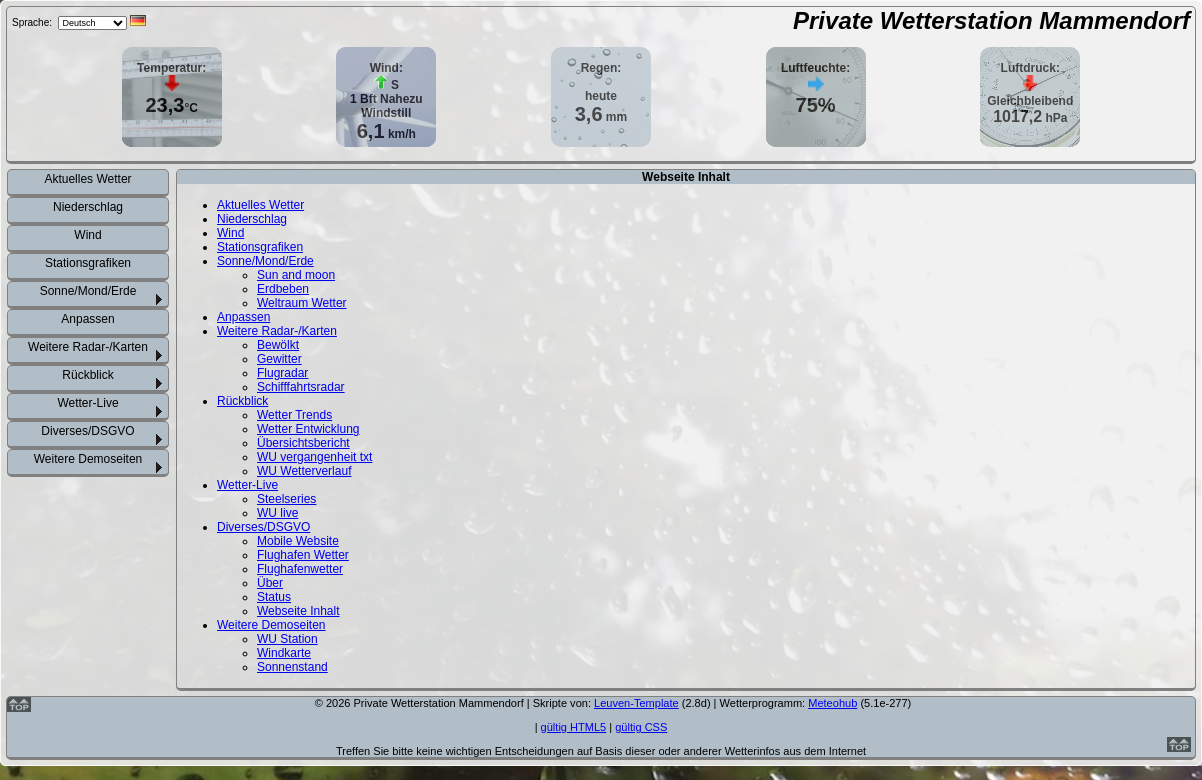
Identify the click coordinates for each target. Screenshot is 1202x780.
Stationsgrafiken (88, 263)
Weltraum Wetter (302, 303)
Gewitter (279, 359)
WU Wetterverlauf (304, 471)
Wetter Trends (294, 415)
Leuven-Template (636, 703)
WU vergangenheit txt (314, 457)
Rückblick (87, 375)
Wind (87, 235)
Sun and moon (296, 275)
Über (270, 583)
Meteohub (832, 703)
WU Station (287, 639)
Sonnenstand (292, 667)
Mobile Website (298, 541)
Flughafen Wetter (303, 555)
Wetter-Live (87, 403)
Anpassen (87, 319)
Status (274, 597)
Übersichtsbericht (303, 443)
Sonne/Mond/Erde (88, 291)
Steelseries (286, 499)
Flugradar (282, 373)
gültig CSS (641, 727)
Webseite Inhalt (298, 611)
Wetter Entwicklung (308, 429)
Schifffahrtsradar (301, 387)
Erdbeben (283, 289)
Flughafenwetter (300, 569)
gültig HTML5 (574, 727)
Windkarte (284, 653)
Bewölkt (278, 345)
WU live (277, 513)
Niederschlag (88, 207)
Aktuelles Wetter (87, 179)
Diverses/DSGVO (87, 431)
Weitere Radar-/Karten (88, 347)
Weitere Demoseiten (88, 459)
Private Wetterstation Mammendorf (991, 20)
